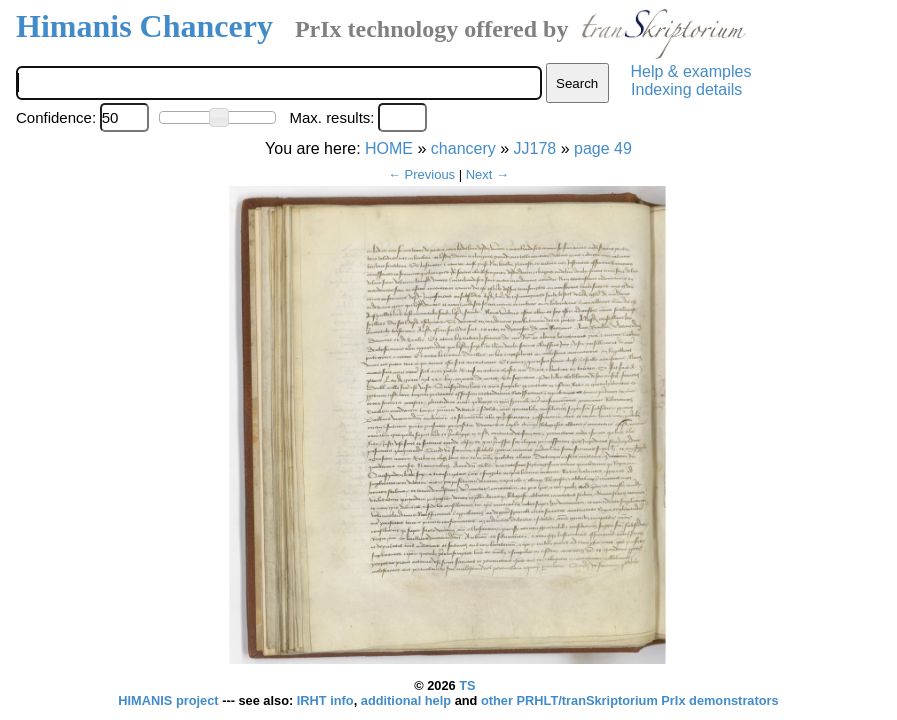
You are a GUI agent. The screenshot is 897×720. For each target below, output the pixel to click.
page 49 (603, 148)
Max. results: (331, 117)
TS (467, 685)
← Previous (421, 174)
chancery (463, 148)
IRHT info (325, 700)
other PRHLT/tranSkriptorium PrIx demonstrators (630, 700)
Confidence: (56, 117)
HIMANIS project (170, 700)
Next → (487, 174)
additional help (408, 700)
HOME (389, 148)
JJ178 (535, 148)
